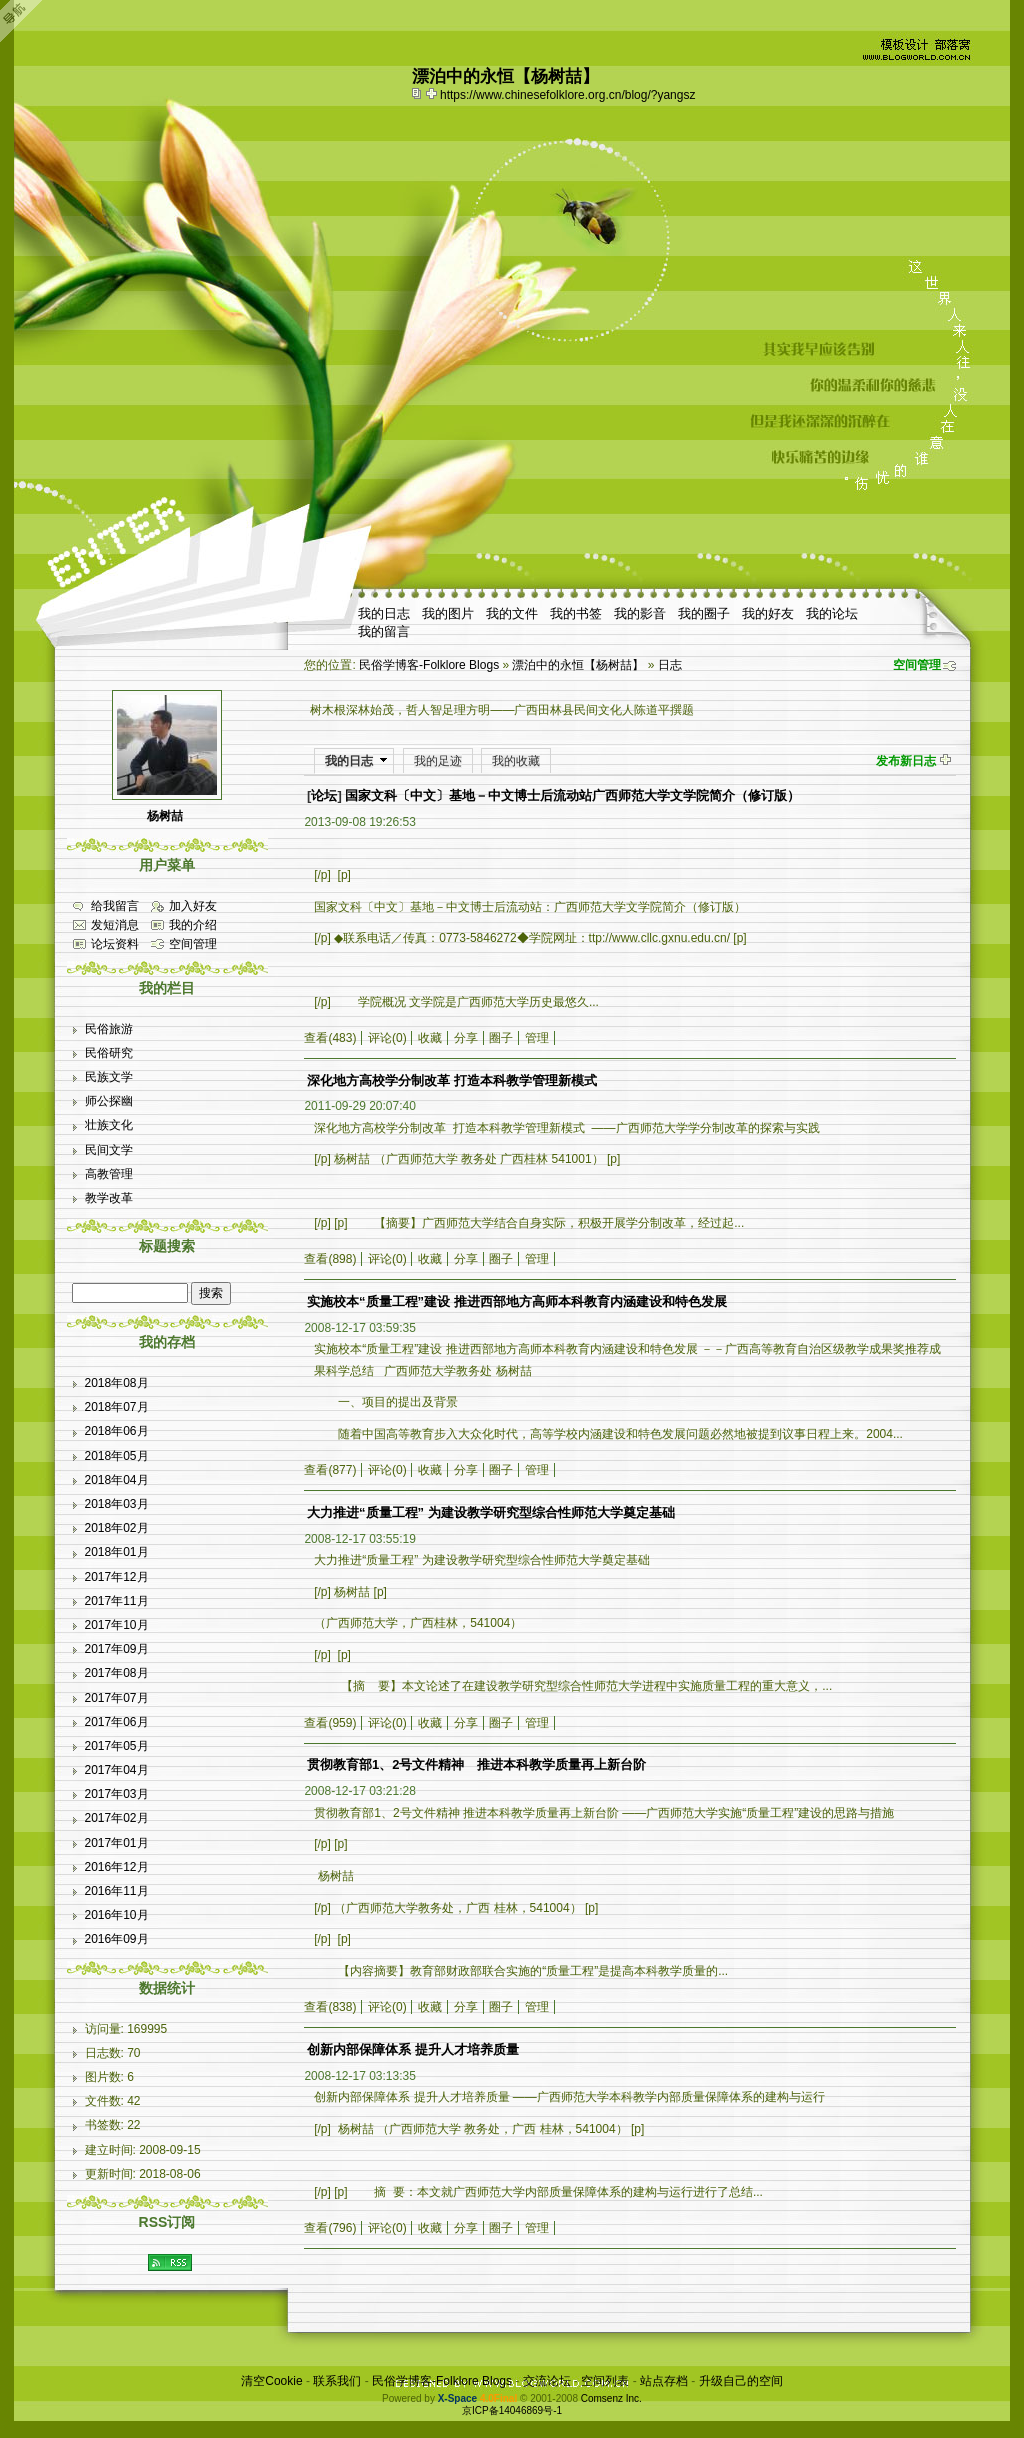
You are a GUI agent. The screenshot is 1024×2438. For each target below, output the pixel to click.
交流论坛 (547, 2381)
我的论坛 (832, 613)
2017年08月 (117, 1673)
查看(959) (330, 1723)
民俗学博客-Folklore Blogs (429, 665)
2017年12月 (117, 1577)
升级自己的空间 (741, 2381)
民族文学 (109, 1077)
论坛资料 (115, 944)
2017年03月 (117, 1794)
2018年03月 (117, 1504)
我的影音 (640, 613)
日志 (670, 665)
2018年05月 (117, 1456)
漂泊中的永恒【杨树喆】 (578, 665)
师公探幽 (109, 1101)
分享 (466, 1038)
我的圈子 (704, 613)
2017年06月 (117, 1722)
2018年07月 (117, 1407)
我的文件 (512, 613)
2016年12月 (117, 1867)
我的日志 (384, 613)
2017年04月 (117, 1770)
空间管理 (917, 665)
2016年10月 (117, 1915)
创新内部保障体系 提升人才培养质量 (413, 2049)
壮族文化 (109, 1125)
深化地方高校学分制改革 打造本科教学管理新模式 (452, 1080)
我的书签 (576, 613)
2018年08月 (117, 1383)
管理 (537, 1038)
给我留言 (115, 906)
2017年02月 (117, 1818)
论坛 (324, 795)
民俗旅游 (109, 1029)
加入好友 (193, 906)
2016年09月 (117, 1939)
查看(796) (330, 2228)
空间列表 (605, 2381)
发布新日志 (906, 761)
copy (419, 93)
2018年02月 (117, 1528)
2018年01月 (117, 1552)
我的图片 (448, 613)
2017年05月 (117, 1746)
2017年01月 (117, 1843)
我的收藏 (516, 761)
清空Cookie (271, 2381)
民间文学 (109, 1150)
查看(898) (330, 1259)
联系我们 (337, 2381)
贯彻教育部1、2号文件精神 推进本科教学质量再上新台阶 (476, 1764)
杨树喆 (165, 816)
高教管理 (109, 1174)
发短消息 (115, 925)
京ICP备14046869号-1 (512, 2410)
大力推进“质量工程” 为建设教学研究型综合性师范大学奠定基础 (491, 1512)
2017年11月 (117, 1601)
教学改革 (109, 1198)
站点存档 (664, 2381)
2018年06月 (117, 1431)
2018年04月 (117, 1480)
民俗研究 (109, 1053)
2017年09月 (117, 1649)
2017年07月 (117, 1698)
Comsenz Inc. (611, 2398)
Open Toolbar (25, 21)
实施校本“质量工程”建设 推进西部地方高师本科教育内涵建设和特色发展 (517, 1301)
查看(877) (330, 1470)
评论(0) (387, 1038)
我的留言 (384, 631)
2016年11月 (117, 1891)
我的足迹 (438, 761)
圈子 (501, 1038)
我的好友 (768, 613)
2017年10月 (117, 1625)
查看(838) (330, 2007)
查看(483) (330, 1038)
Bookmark (433, 93)
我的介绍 (193, 925)
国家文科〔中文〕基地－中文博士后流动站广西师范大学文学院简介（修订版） (572, 795)
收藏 (430, 1038)
